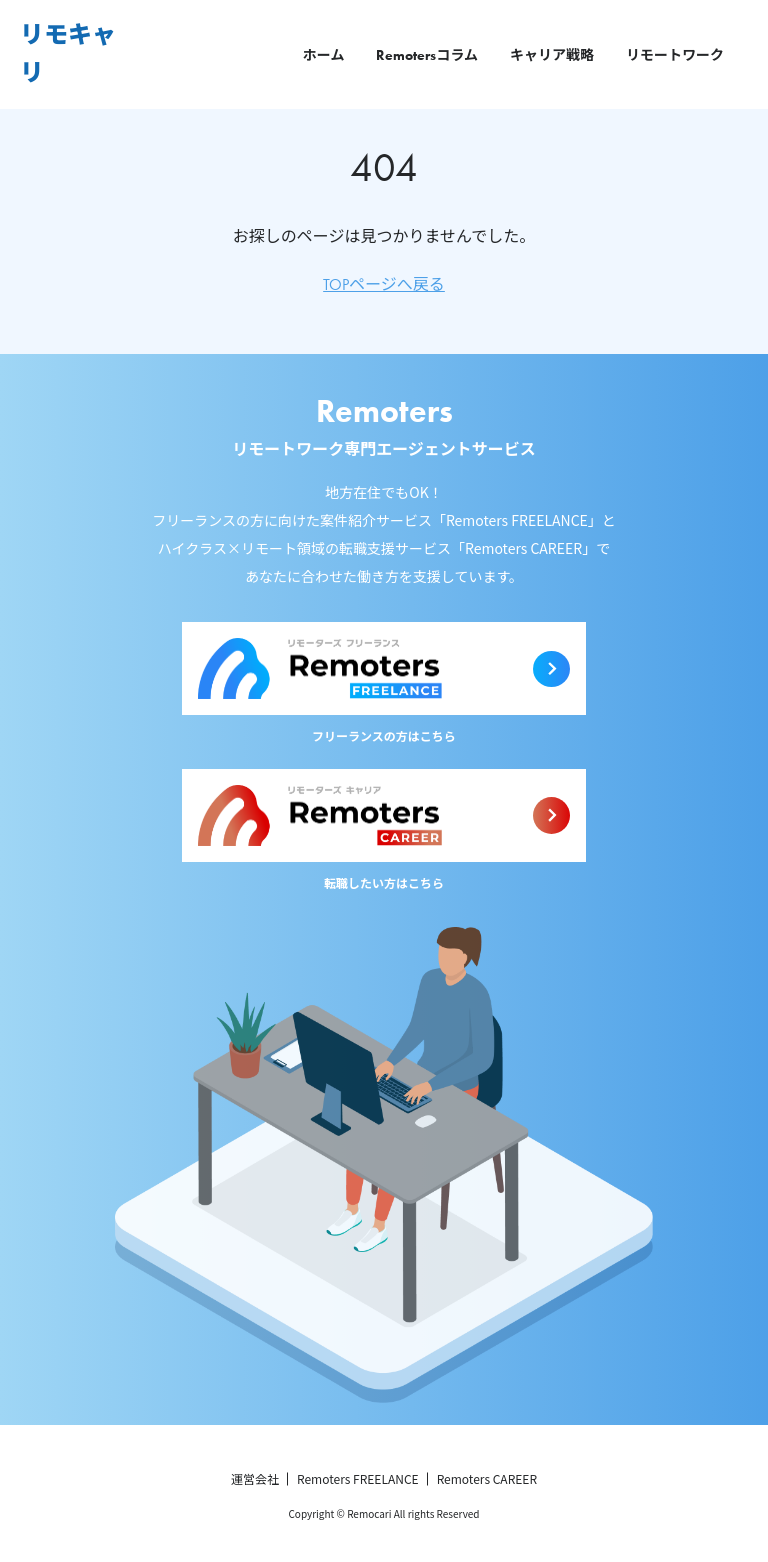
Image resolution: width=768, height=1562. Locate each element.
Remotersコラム (427, 55)
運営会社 (255, 1478)
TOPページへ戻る (384, 284)
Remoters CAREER (487, 1478)
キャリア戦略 (552, 55)
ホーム (324, 55)
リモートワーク (675, 55)
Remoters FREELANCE (358, 1478)
